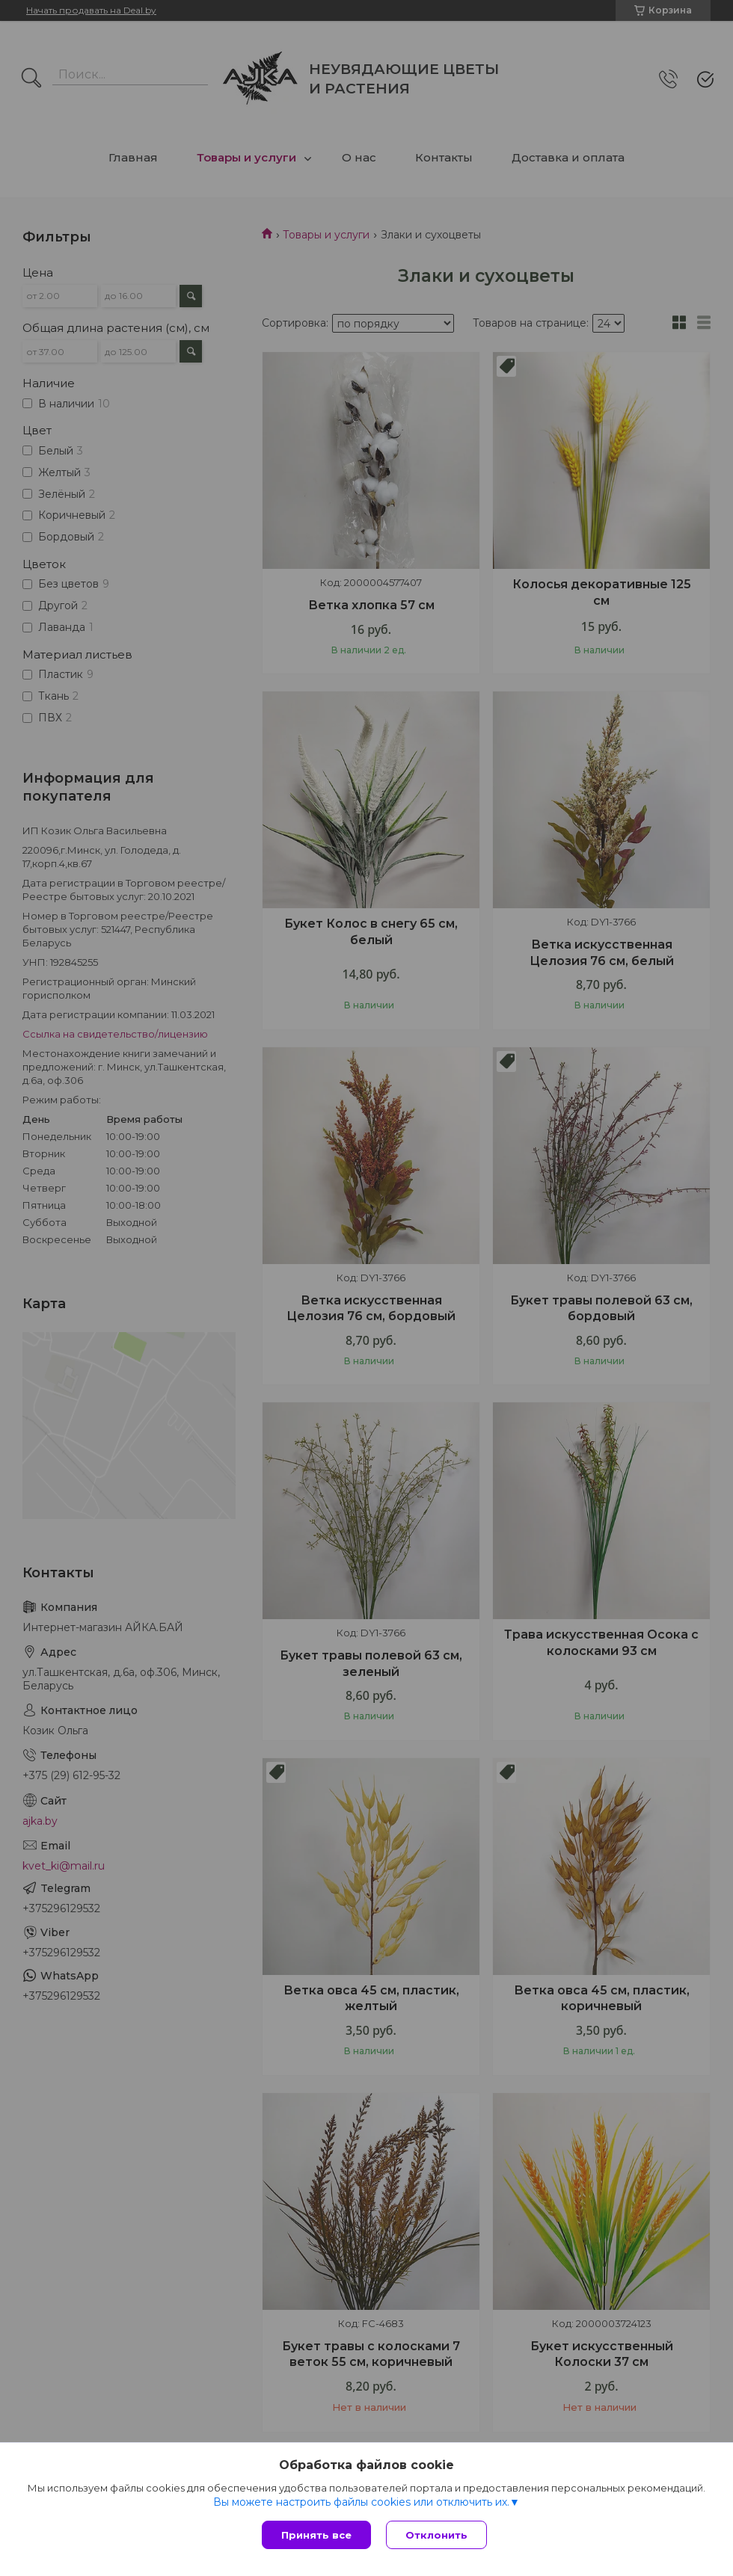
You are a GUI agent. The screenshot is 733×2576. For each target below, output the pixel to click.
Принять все (316, 2535)
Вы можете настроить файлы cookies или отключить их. (361, 2502)
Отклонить (436, 2535)
